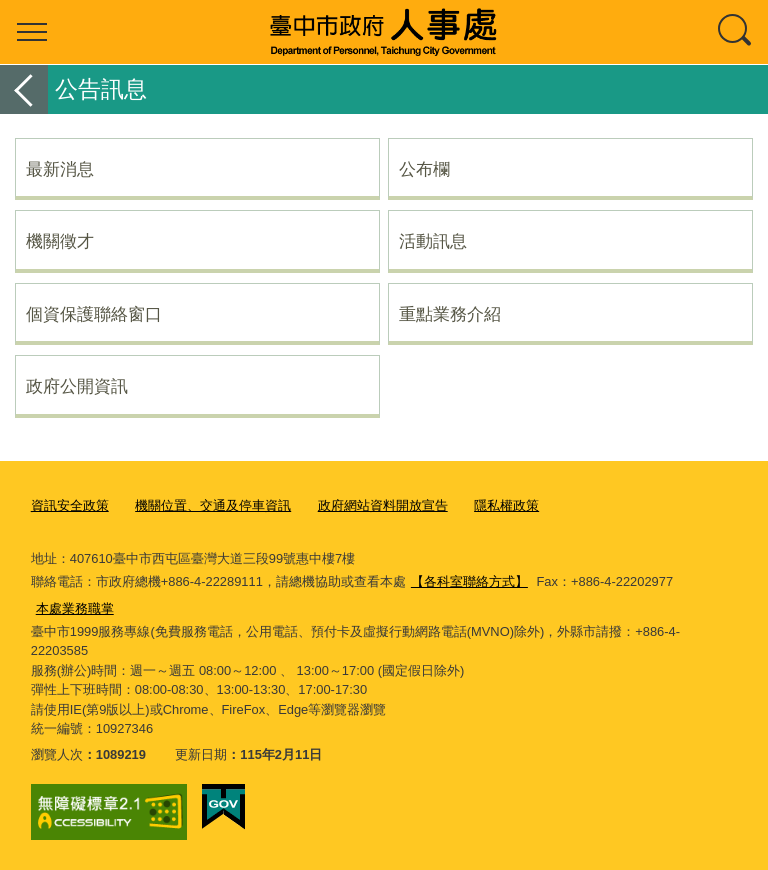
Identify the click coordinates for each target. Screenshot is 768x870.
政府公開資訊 (77, 386)
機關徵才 (60, 241)
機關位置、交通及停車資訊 (213, 505)
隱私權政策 (506, 505)
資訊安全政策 (70, 505)
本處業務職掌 (75, 608)
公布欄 (424, 169)
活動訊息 (433, 241)
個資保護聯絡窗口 (94, 314)
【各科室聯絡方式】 (469, 581)
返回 (24, 89)
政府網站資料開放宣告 (383, 505)
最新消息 (60, 169)
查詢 (736, 32)
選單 (32, 32)
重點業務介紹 (450, 314)
